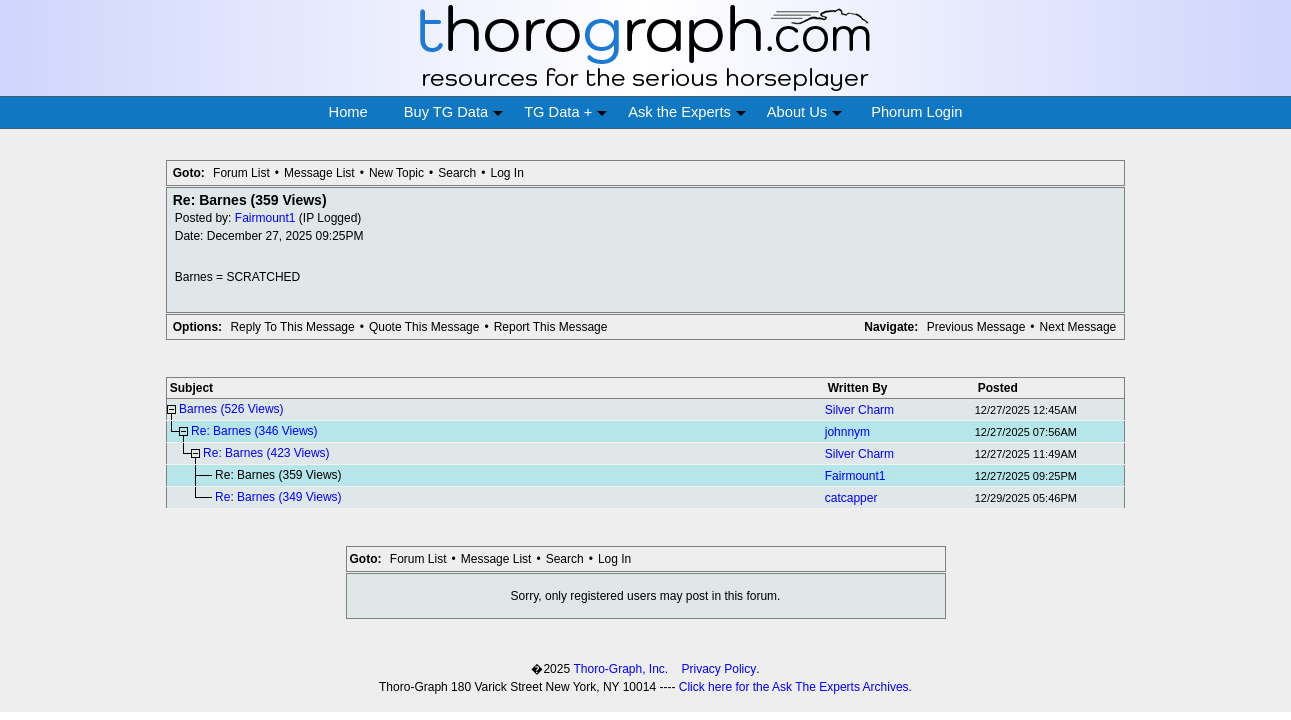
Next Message (1078, 327)
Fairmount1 (265, 218)
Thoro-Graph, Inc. (620, 669)
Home (348, 112)
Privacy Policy (719, 669)
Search (457, 173)
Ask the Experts (687, 112)
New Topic (396, 173)
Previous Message (976, 327)
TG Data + (565, 112)
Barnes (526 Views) (231, 409)
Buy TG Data (453, 112)
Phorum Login (916, 112)
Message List (319, 173)
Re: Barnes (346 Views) (254, 431)
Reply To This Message (292, 327)
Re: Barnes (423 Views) (266, 453)
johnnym (847, 432)
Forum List (241, 173)
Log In (506, 173)
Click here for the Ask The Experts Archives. (795, 687)
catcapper (851, 498)
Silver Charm (859, 410)
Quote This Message (424, 327)
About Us (804, 112)
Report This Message (551, 327)
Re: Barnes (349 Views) (278, 497)
